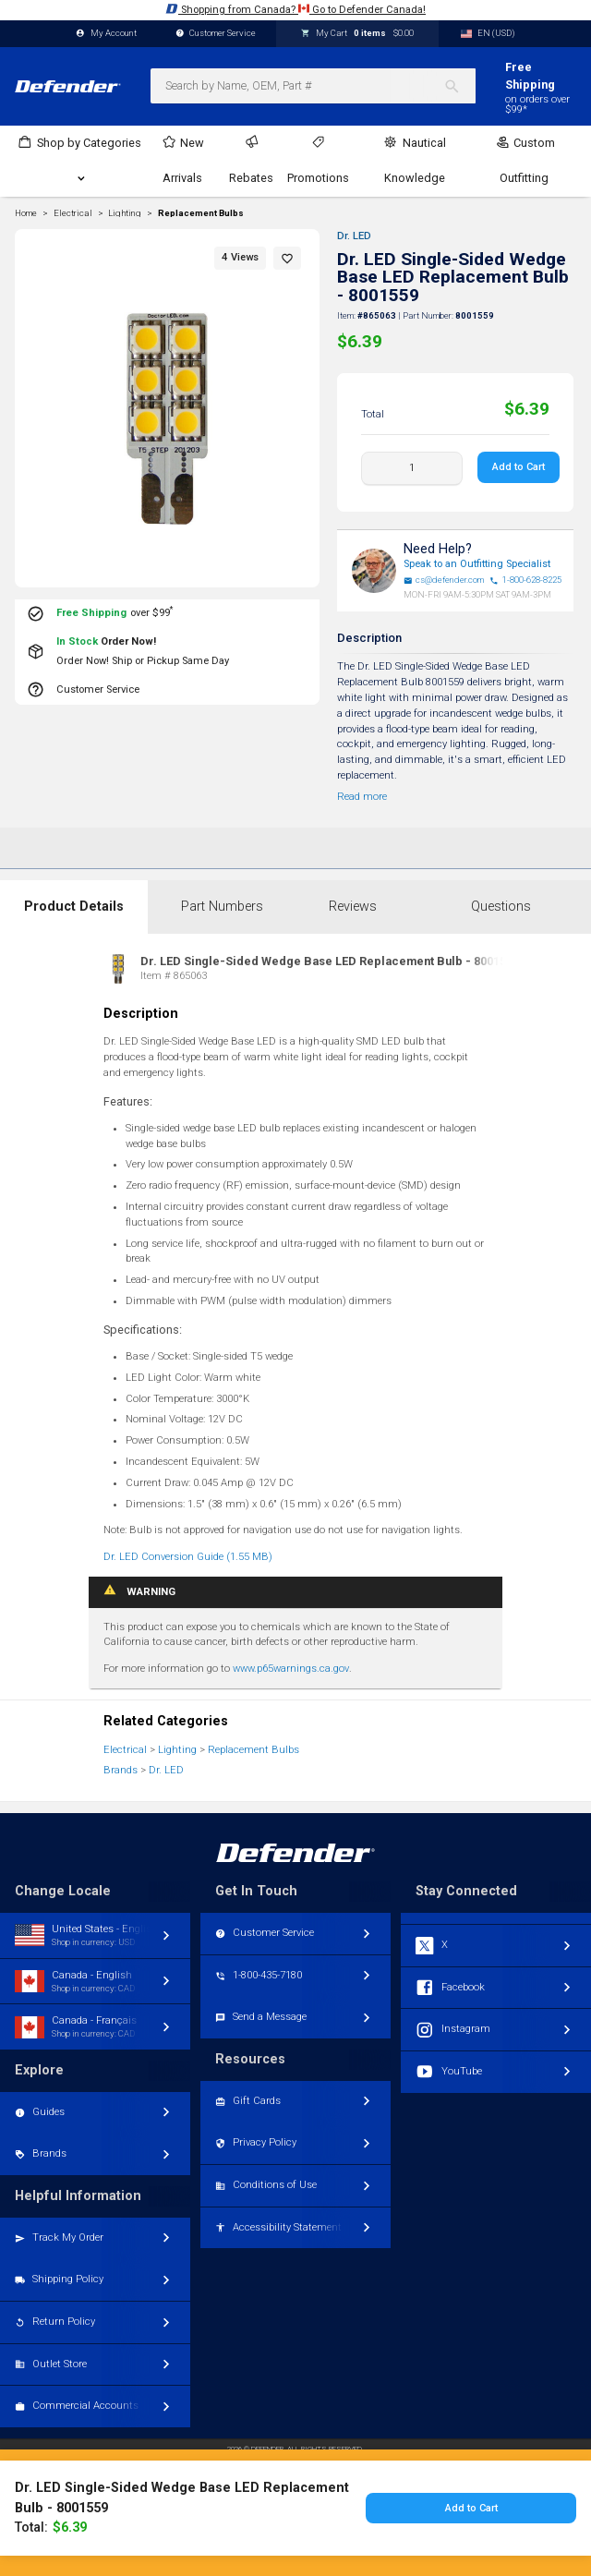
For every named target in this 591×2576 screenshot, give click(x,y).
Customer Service (216, 34)
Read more (362, 797)
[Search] (459, 85)
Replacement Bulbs (201, 213)
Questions (501, 906)
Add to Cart (518, 467)
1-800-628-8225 (525, 580)
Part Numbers (222, 906)
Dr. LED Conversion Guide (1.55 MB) (187, 1557)
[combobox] (313, 85)
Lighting (177, 1750)
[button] (287, 258)
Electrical (125, 1750)
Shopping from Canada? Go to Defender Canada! (295, 9)
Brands (120, 1770)
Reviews (353, 906)
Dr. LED (354, 236)
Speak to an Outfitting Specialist (477, 564)
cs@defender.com (444, 580)
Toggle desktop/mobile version (296, 2513)
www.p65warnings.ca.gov (291, 1669)
